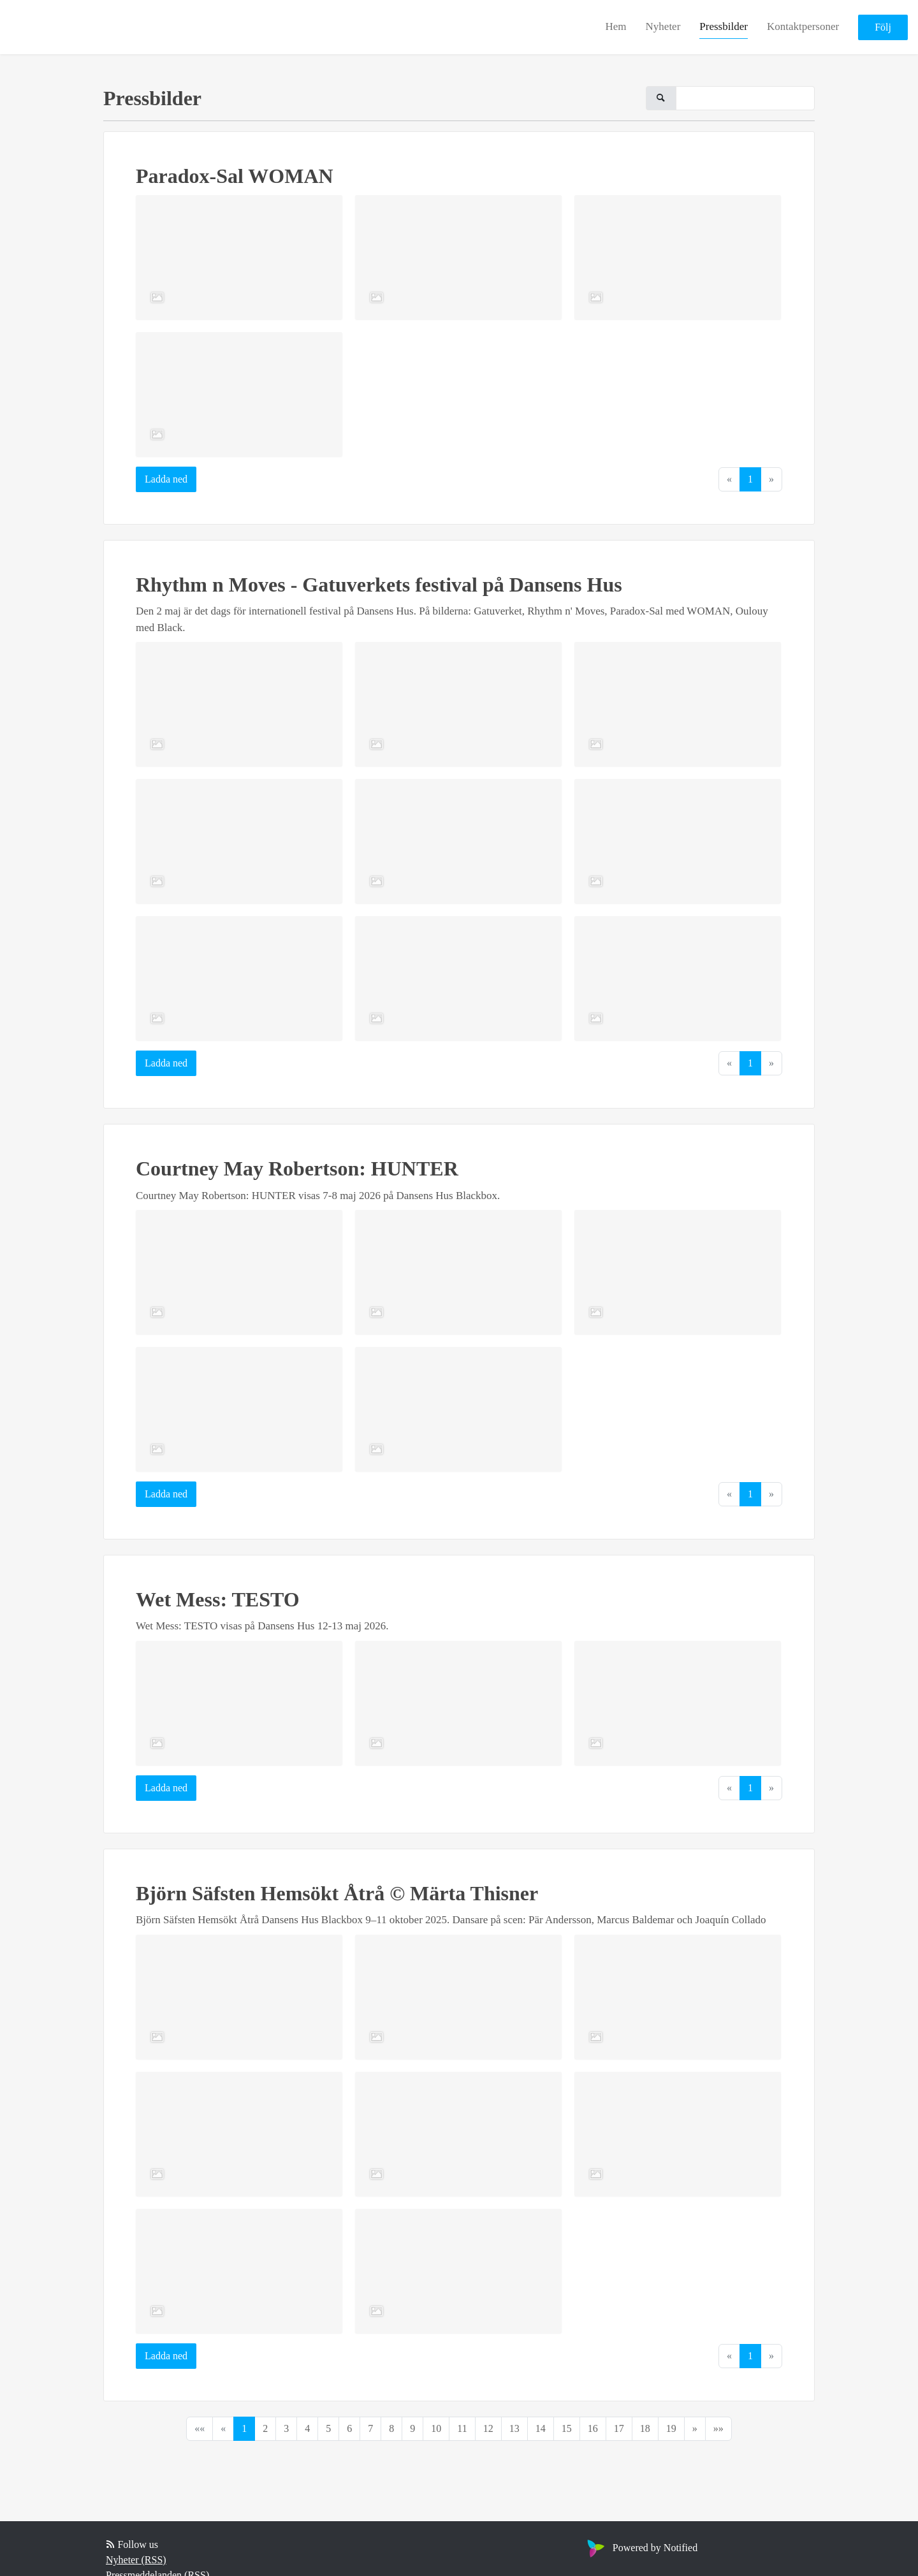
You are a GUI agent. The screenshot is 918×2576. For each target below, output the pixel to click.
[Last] (718, 2429)
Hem (616, 26)
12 (488, 2428)
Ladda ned (166, 479)
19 (671, 2428)
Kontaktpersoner (803, 26)
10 (436, 2428)
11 (462, 2428)
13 (514, 2428)
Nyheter (663, 26)
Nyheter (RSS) (136, 2559)
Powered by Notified (640, 2547)
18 (645, 2428)
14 (541, 2428)
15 (567, 2428)
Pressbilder (723, 26)
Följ (883, 27)
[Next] (695, 2429)
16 (593, 2428)
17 (619, 2428)
